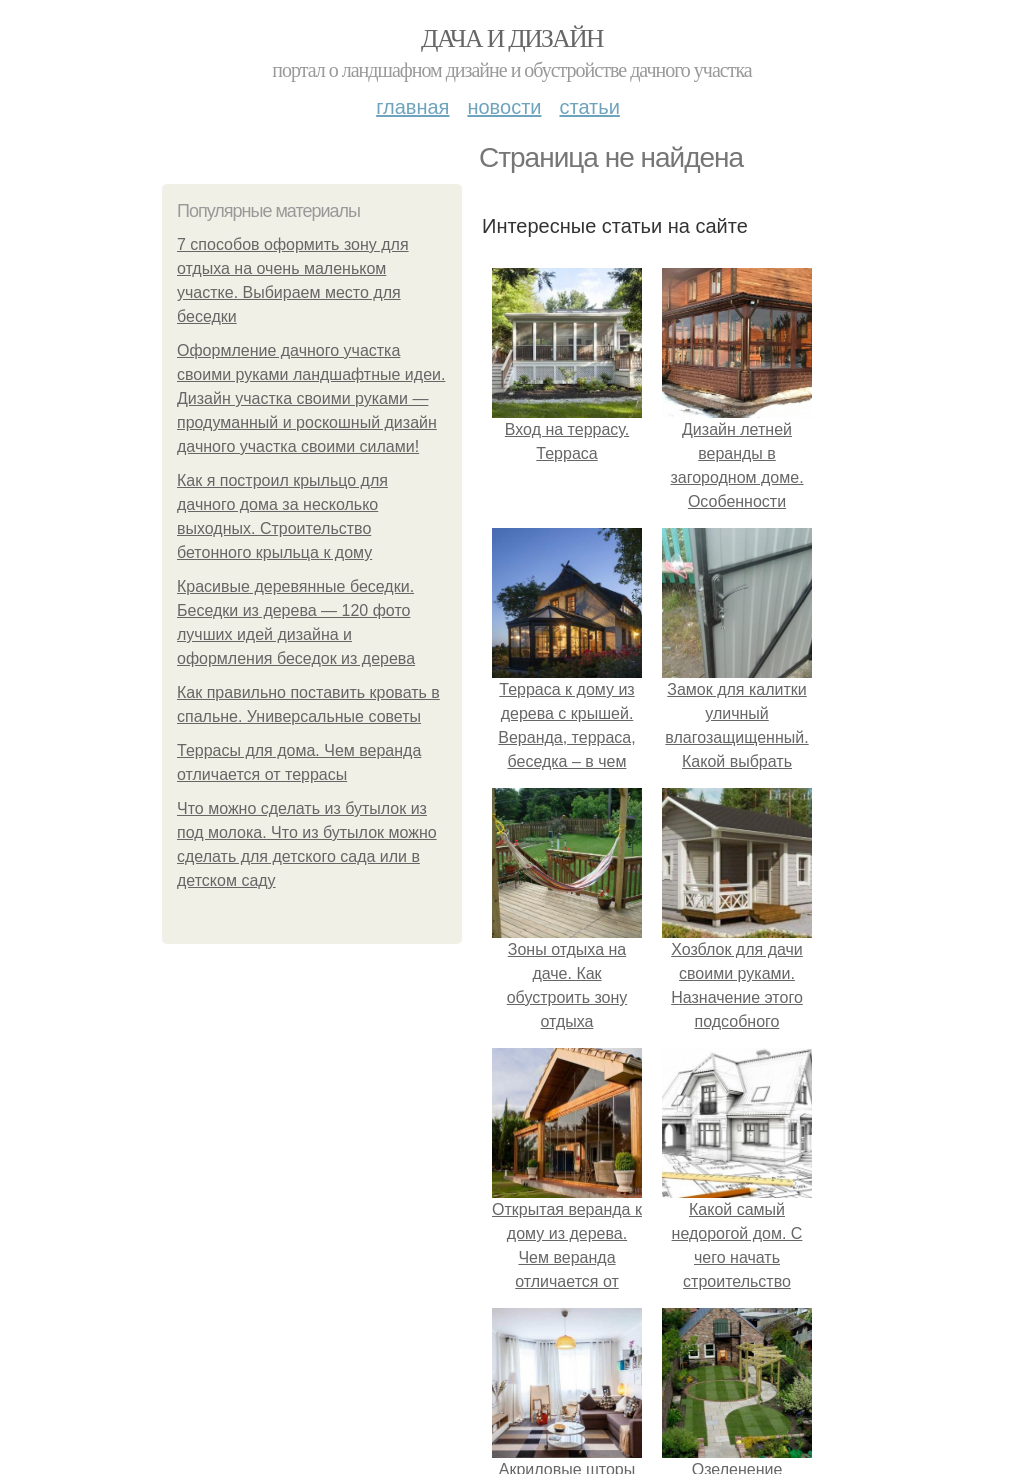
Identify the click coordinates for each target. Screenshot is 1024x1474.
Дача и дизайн (512, 38)
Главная (412, 107)
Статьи (589, 107)
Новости (504, 107)
